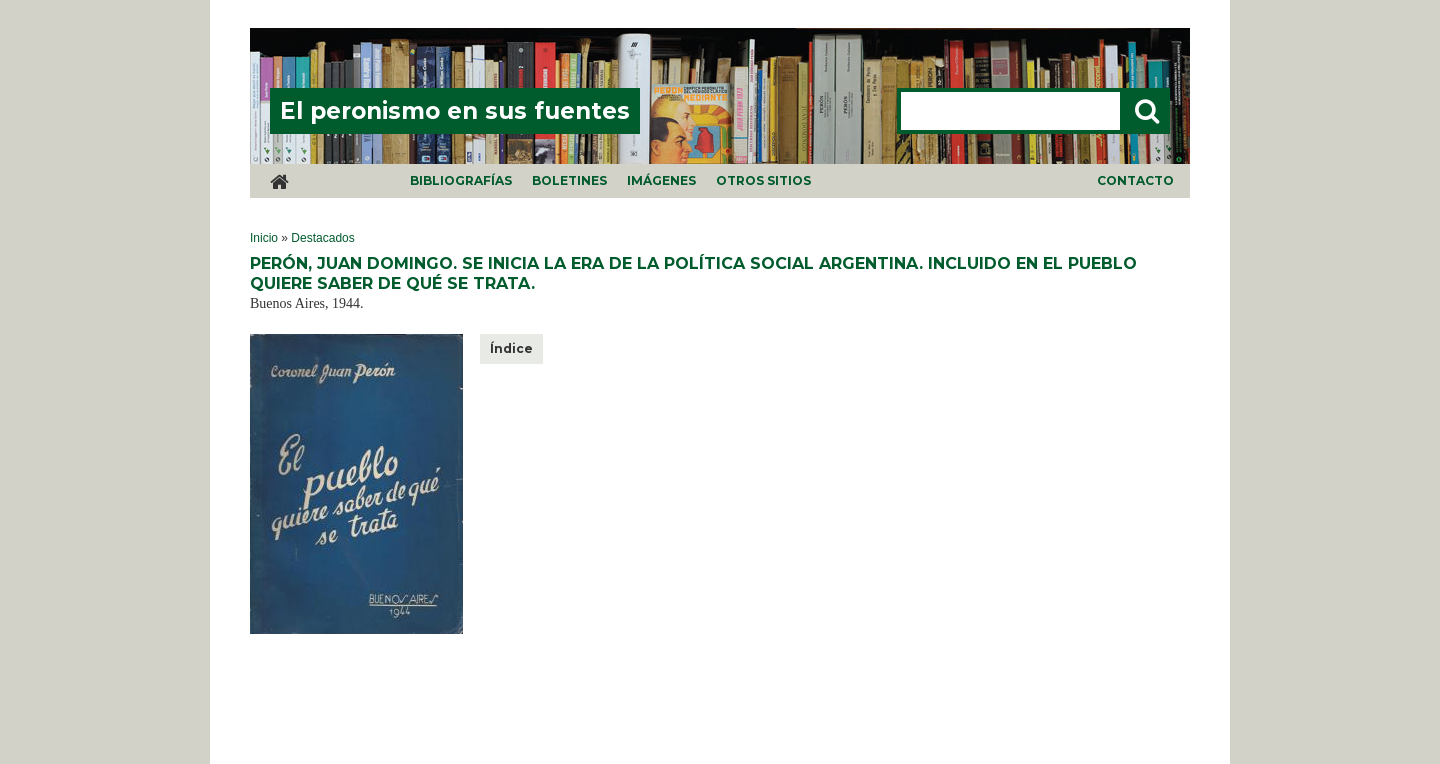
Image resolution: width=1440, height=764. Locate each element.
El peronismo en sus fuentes (455, 111)
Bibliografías (461, 180)
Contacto (1135, 180)
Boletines (569, 180)
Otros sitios (763, 180)
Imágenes (661, 180)
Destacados (322, 238)
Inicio (264, 238)
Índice (511, 348)
